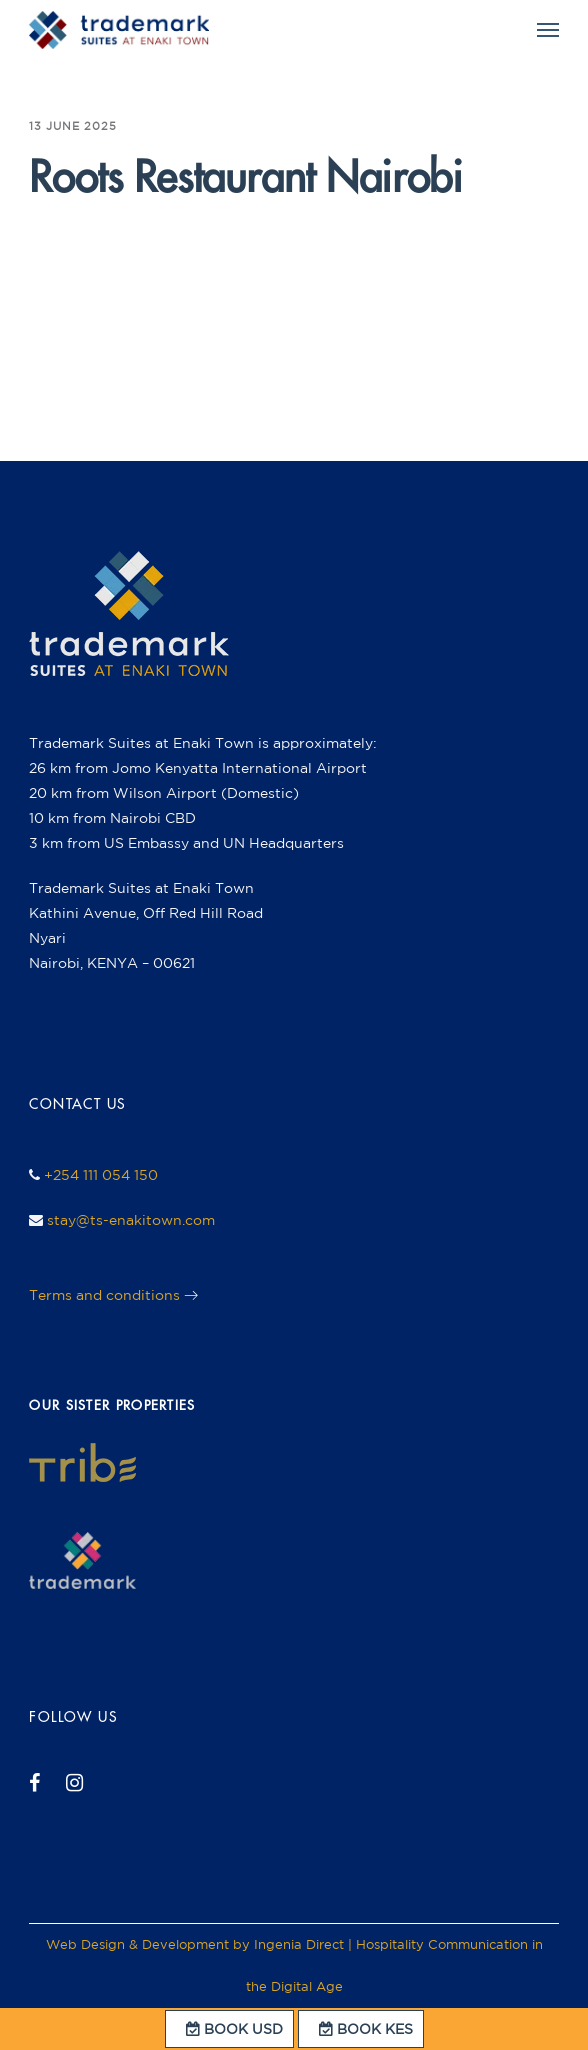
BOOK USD (229, 2029)
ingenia (73, 231)
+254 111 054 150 (101, 1175)
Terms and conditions (104, 1295)
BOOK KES (361, 2029)
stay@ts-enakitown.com (131, 1220)
